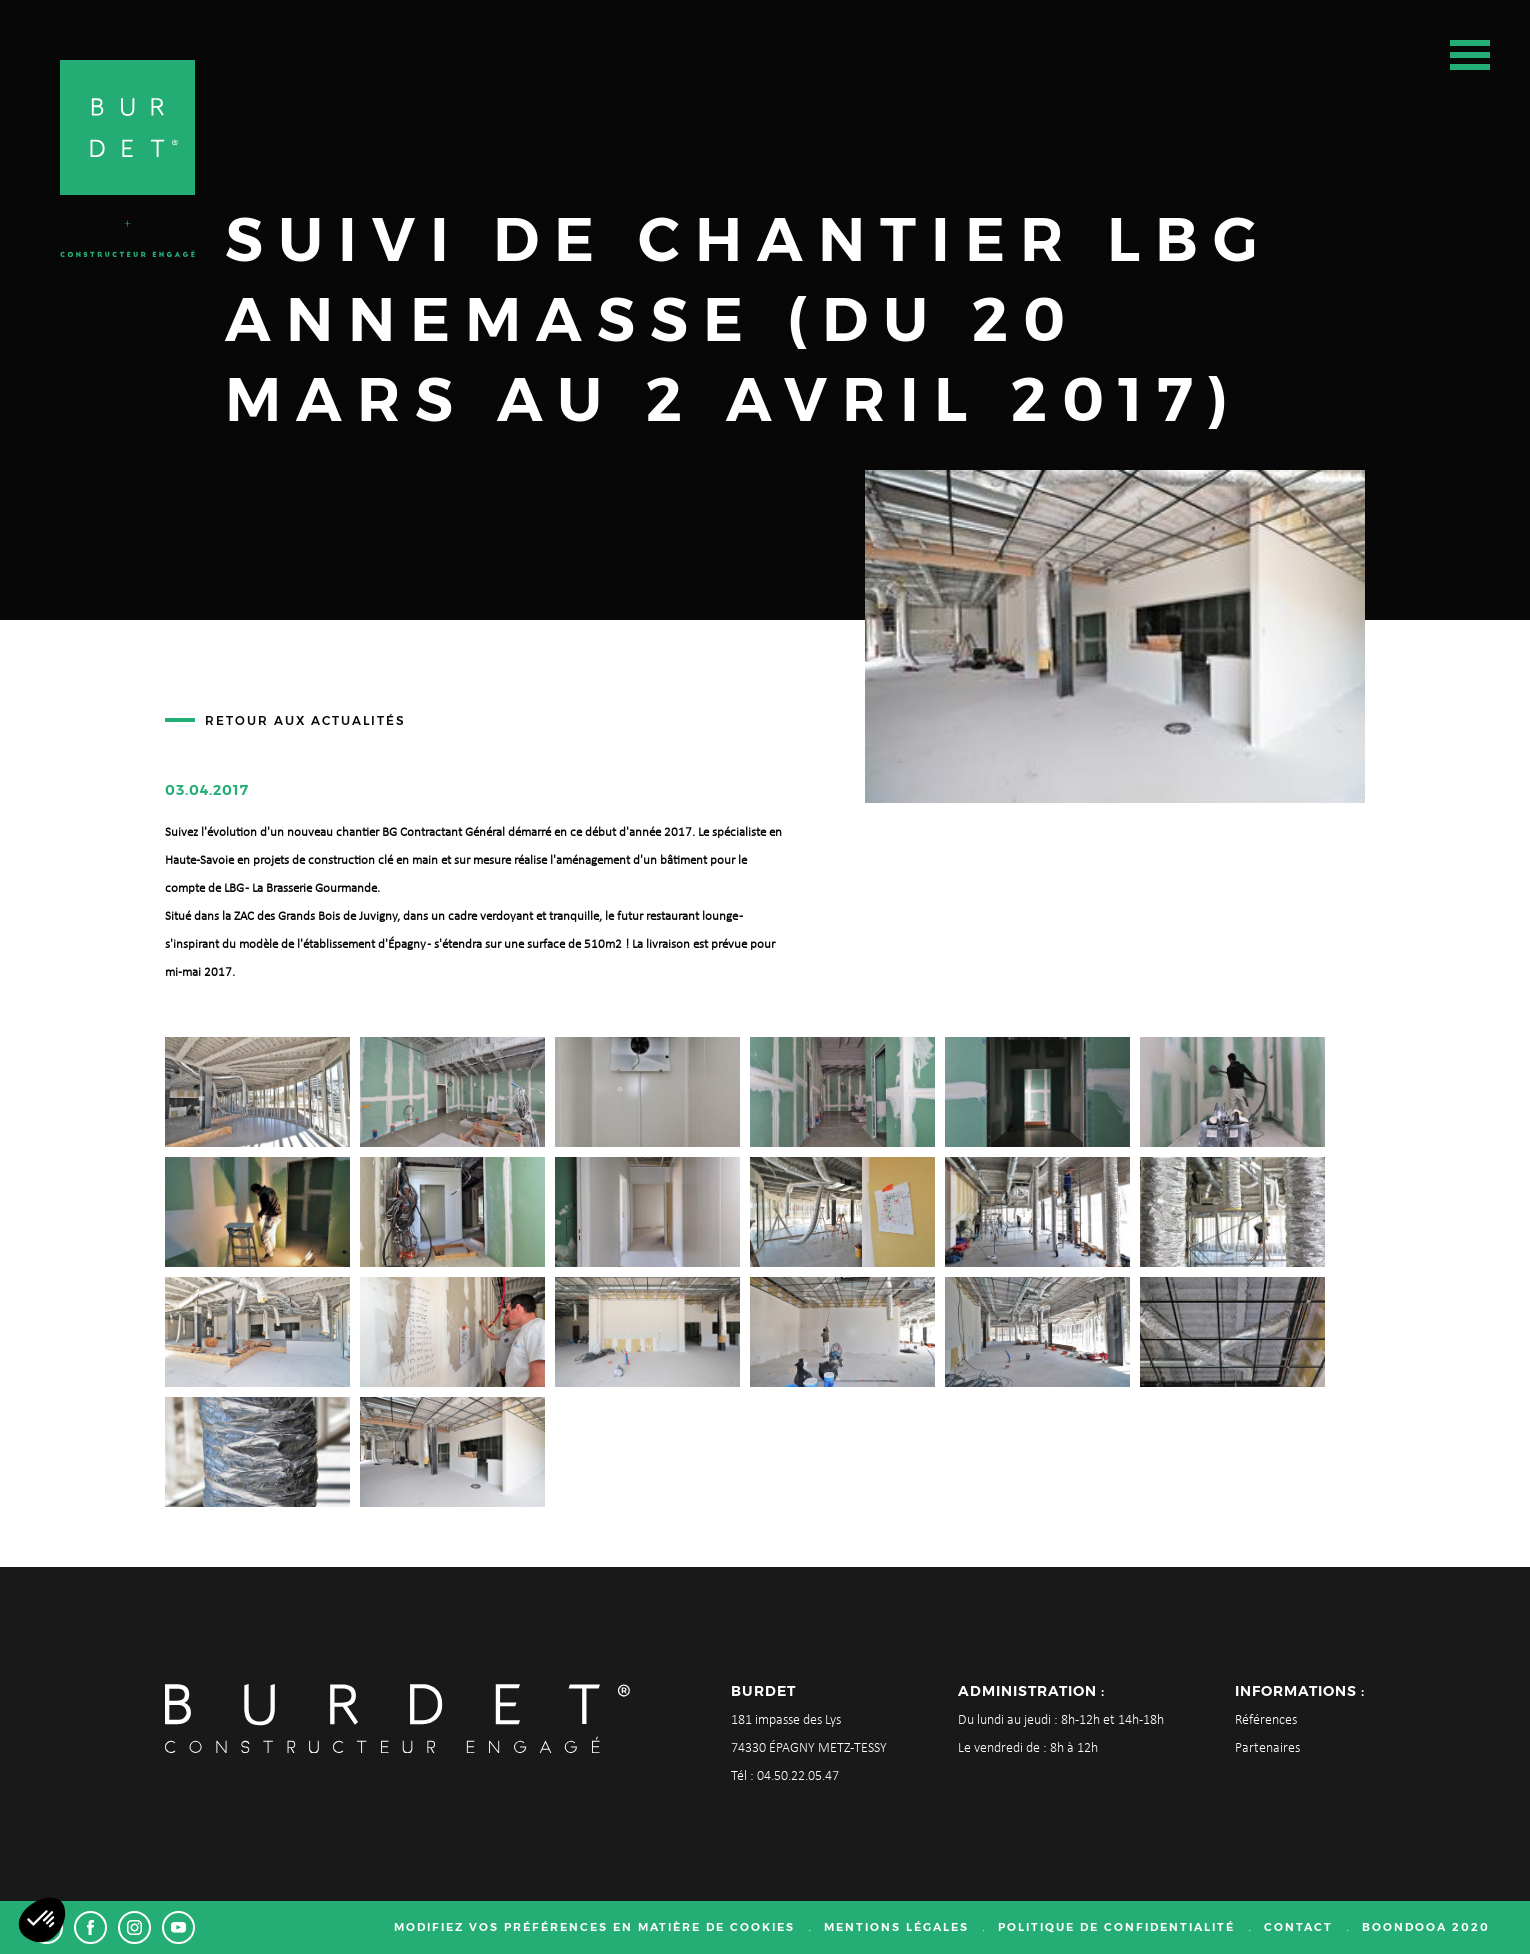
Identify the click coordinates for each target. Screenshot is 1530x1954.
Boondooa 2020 (1426, 1927)
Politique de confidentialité (1116, 1927)
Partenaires (1267, 1748)
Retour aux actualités (305, 720)
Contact (1298, 1927)
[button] (42, 1920)
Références (1266, 1720)
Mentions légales (896, 1927)
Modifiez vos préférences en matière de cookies (594, 1927)
